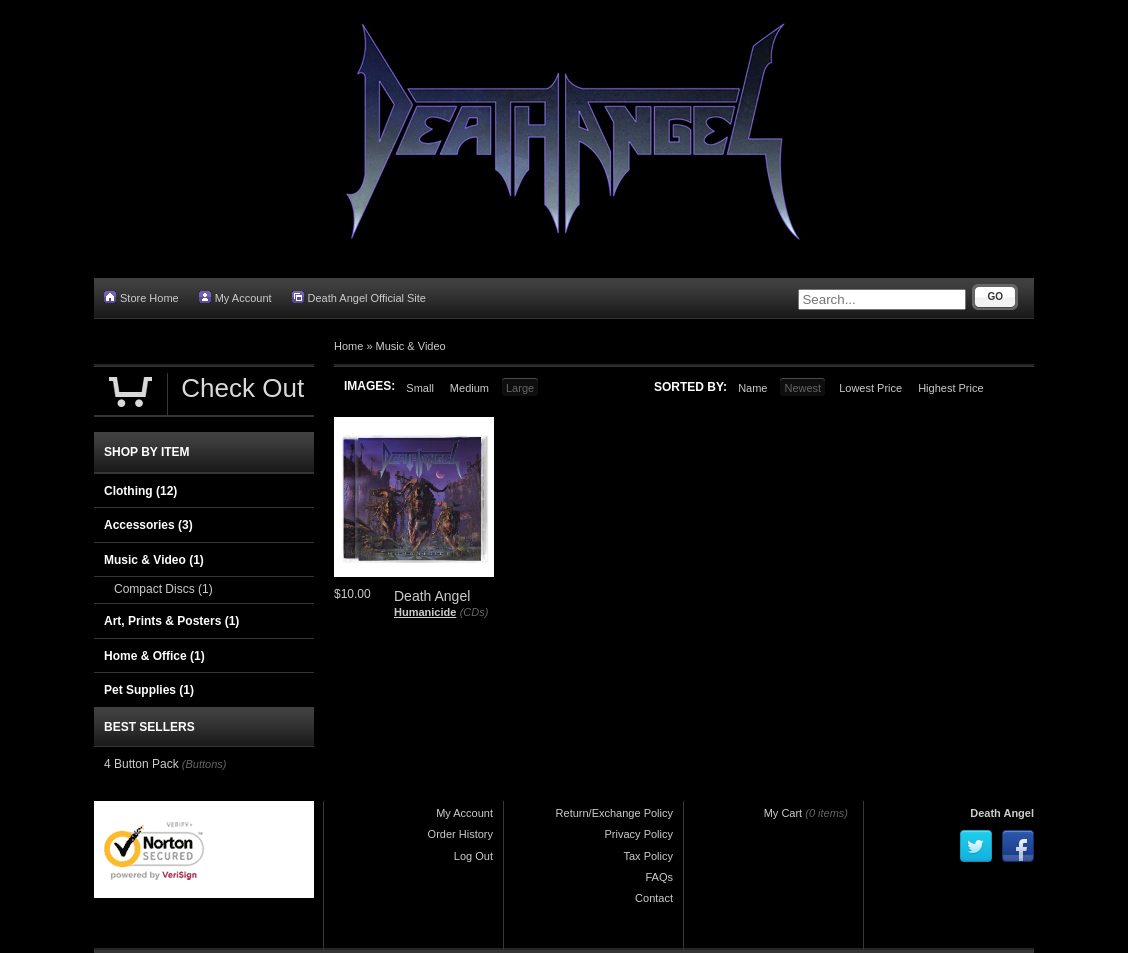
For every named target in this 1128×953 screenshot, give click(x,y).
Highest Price (950, 388)
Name (752, 388)
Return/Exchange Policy (614, 813)
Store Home (141, 297)
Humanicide (425, 612)
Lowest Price (870, 388)
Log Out (473, 856)
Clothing (140, 491)
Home (348, 346)
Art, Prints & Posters (171, 621)
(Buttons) (204, 764)
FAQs (659, 877)
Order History (460, 834)
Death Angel (1002, 813)
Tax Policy (648, 856)
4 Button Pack (141, 764)
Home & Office (154, 656)
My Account (235, 297)
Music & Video (411, 346)
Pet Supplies (149, 690)
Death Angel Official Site (359, 297)
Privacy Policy (639, 834)
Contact (654, 898)
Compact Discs (163, 589)
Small (420, 388)
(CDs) (474, 612)
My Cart (783, 813)
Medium (469, 388)
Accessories (148, 525)
